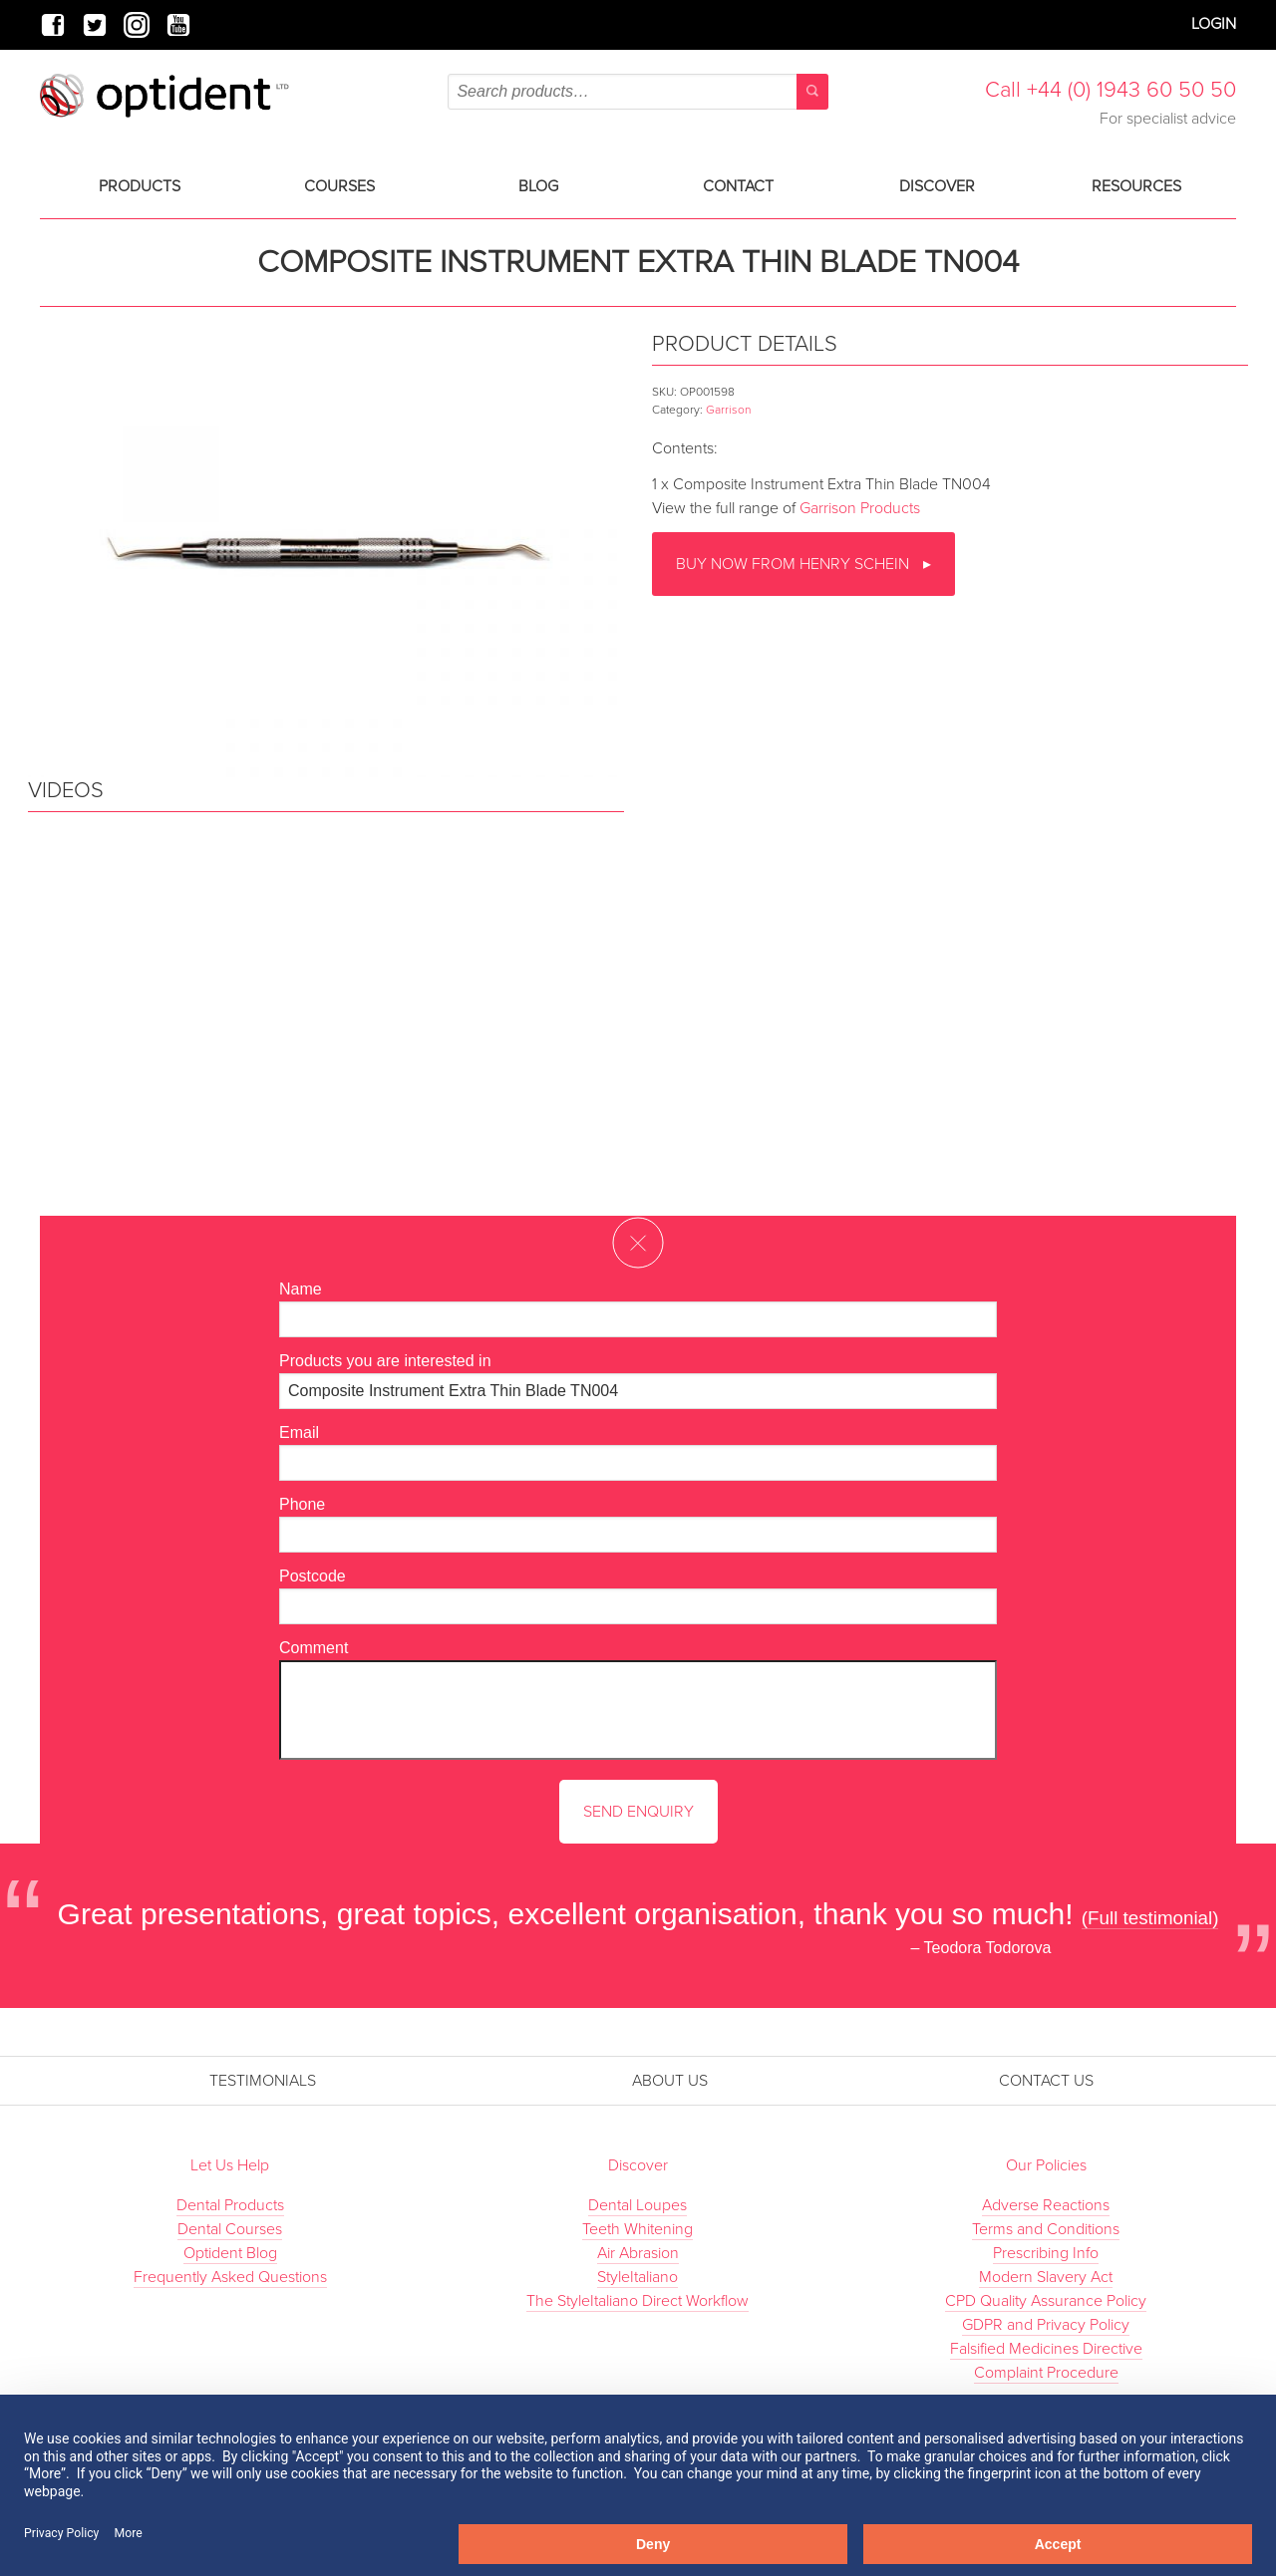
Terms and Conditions (1045, 2229)
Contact (738, 186)
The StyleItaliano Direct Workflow (637, 2301)
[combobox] (637, 92)
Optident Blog (230, 2253)
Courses (339, 186)
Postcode (312, 1576)
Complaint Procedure (1046, 2373)
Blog (538, 186)
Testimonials (262, 2081)
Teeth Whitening (637, 2229)
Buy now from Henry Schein (794, 564)
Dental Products (230, 2205)
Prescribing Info (1046, 2253)
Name (300, 1289)
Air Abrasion (638, 2253)
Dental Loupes (637, 2205)
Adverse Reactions (1046, 2205)
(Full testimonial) (1150, 1917)
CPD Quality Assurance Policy (1045, 2301)
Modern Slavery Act (1046, 2277)
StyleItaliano (637, 2277)
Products (139, 186)
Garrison (728, 410)
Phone (302, 1504)
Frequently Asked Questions (230, 2277)
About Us (670, 2081)
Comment (313, 1647)
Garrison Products (859, 508)
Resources (1136, 186)
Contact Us (1046, 2081)
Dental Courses (229, 2229)
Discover (937, 186)
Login (1213, 24)
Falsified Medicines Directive (1046, 2349)
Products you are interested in (385, 1360)
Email (299, 1432)
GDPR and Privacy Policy (1045, 2325)
